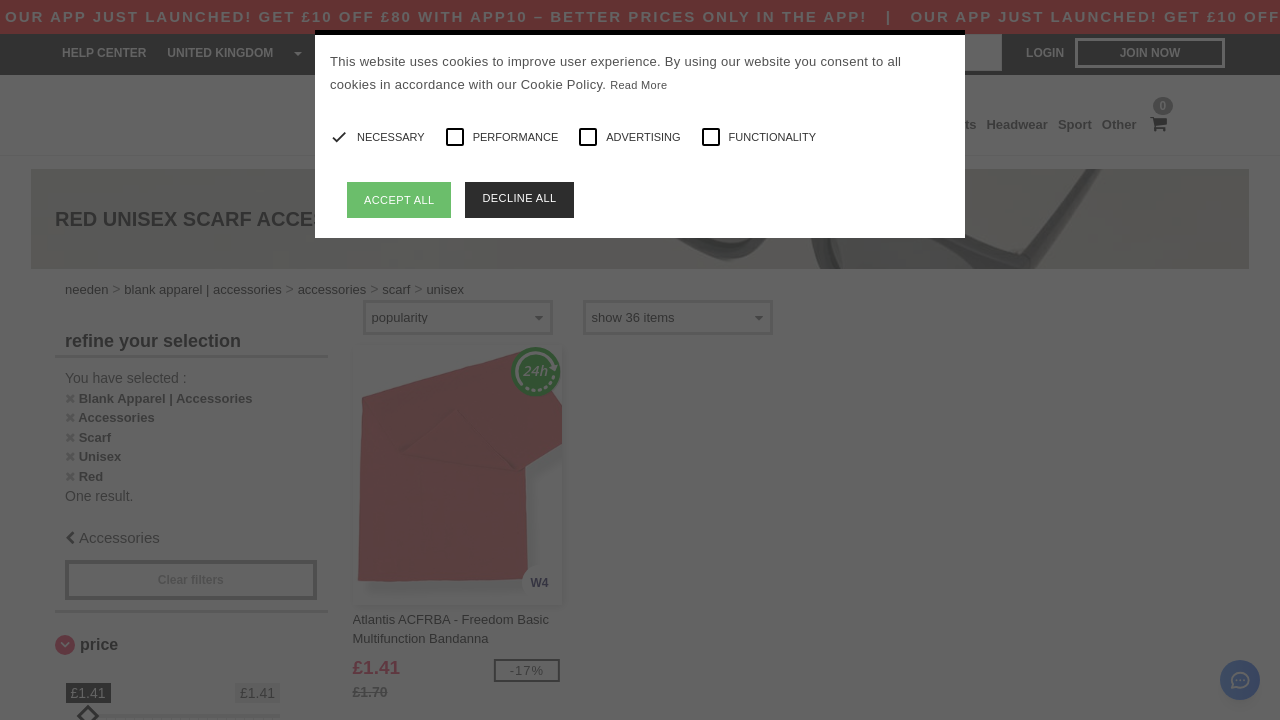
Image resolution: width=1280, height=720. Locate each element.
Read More (638, 85)
